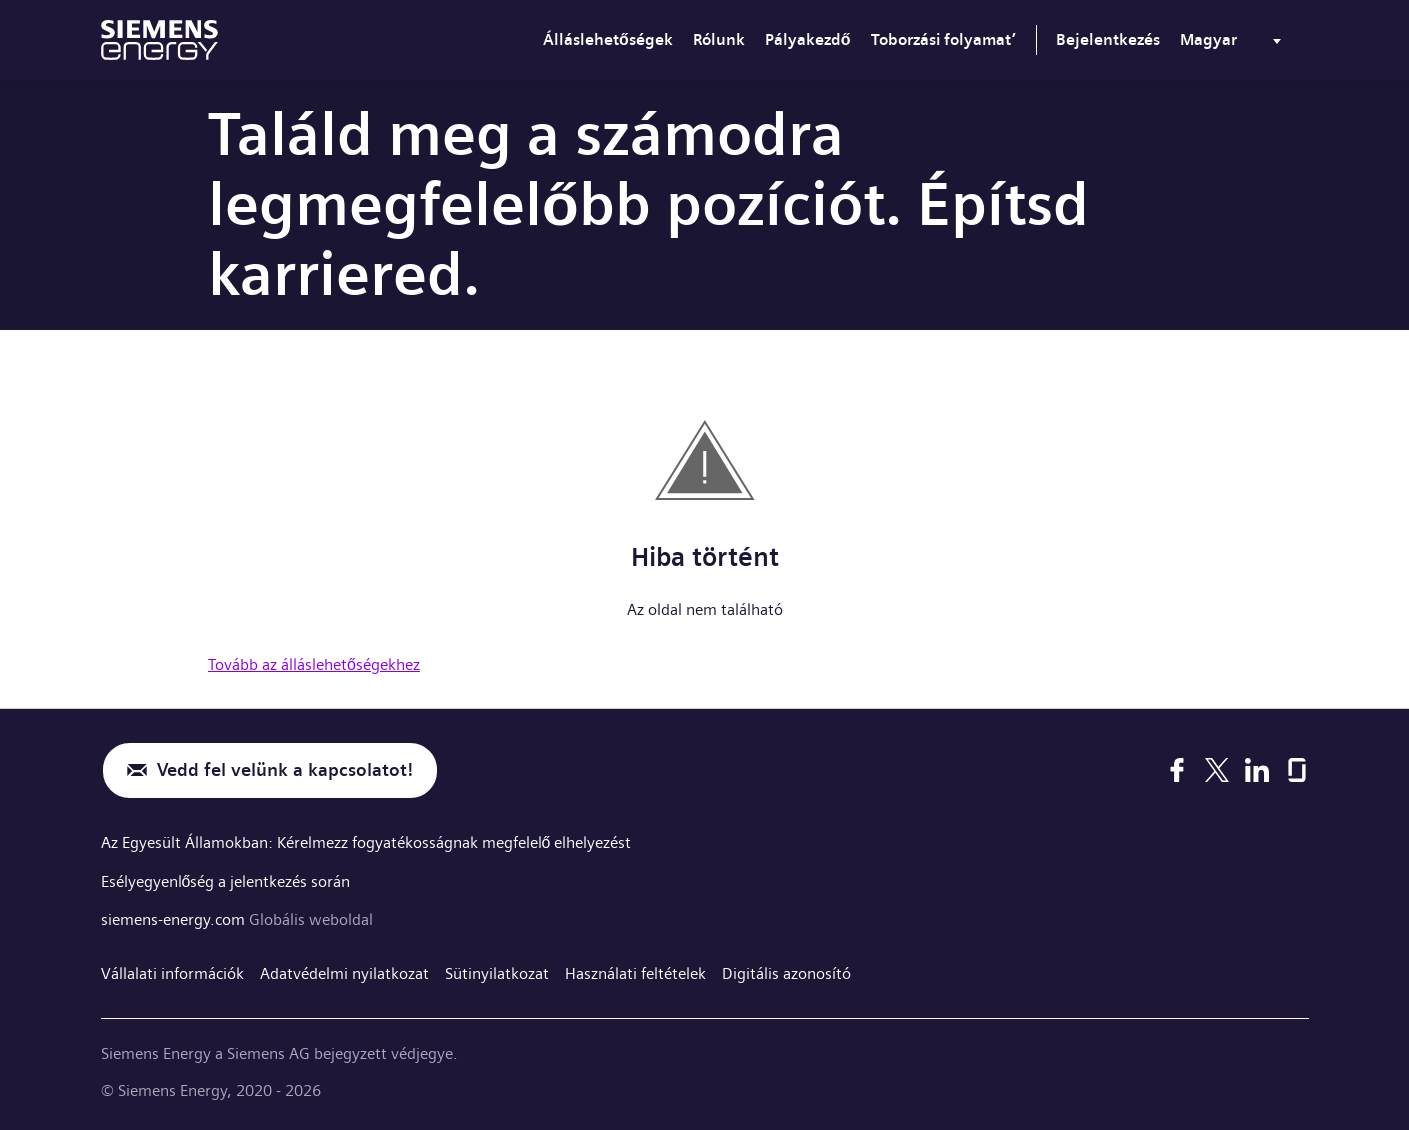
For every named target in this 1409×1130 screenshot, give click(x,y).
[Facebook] (1177, 770)
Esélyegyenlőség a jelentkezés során (226, 879)
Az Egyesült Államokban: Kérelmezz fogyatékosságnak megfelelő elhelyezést (366, 842)
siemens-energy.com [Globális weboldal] (175, 917)
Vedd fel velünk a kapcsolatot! (285, 770)
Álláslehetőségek (608, 39)
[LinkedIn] (1257, 770)
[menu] (1234, 44)
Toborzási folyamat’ (943, 39)
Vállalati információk (172, 971)
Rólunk (719, 39)
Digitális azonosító (786, 971)
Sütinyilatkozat (497, 971)
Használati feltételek (635, 971)
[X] (1216, 770)
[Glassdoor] (1297, 770)
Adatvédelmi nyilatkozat (344, 971)
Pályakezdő (808, 39)
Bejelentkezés (1108, 39)
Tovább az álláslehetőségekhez (314, 664)
